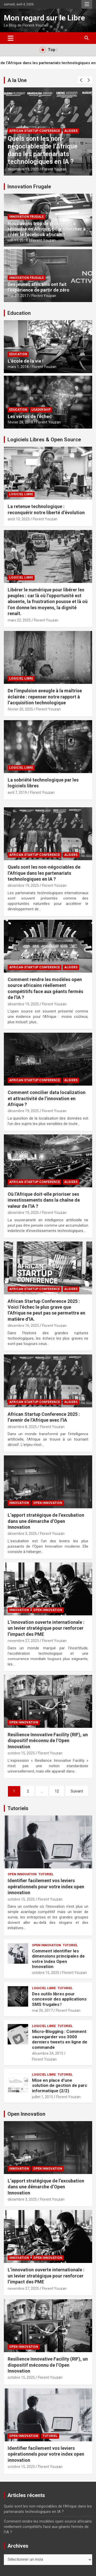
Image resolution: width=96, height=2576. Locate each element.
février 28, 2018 (20, 422)
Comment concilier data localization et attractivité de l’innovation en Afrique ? (47, 1098)
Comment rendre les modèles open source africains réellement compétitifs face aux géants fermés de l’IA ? (48, 2526)
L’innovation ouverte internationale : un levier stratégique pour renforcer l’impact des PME (46, 1628)
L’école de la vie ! (26, 361)
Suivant (77, 1791)
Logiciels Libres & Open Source (44, 439)
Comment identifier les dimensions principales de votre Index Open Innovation (58, 1958)
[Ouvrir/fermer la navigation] (10, 38)
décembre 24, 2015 (47, 2053)
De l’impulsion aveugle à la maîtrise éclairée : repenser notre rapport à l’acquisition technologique (45, 696)
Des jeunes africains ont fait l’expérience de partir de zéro (38, 287)
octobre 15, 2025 (21, 1753)
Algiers (71, 131)
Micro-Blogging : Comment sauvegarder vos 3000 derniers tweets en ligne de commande (59, 2039)
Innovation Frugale (29, 186)
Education (19, 313)
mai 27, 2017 (18, 296)
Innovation (19, 1503)
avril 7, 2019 (17, 792)
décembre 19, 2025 (23, 169)
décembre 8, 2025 (22, 1427)
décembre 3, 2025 (22, 1534)
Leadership (41, 409)
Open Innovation (47, 1503)
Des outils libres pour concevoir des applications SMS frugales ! (59, 1999)
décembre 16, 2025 (23, 1326)
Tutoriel (46, 1874)
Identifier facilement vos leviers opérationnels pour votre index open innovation (46, 1886)
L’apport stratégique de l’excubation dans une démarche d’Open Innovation (46, 1521)
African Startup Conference (34, 131)
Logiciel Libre (21, 494)
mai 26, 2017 (42, 2010)
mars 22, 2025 (19, 620)
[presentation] (81, 80)
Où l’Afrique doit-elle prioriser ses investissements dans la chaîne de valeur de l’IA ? (44, 1200)
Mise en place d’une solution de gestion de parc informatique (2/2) (59, 2085)
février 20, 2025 (20, 709)
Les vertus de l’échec (30, 416)
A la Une (17, 80)
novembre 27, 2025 (23, 1641)
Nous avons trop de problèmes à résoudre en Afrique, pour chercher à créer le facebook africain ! (47, 229)
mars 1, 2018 (18, 367)
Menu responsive (86, 4)
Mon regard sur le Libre (44, 17)
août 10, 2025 (19, 519)
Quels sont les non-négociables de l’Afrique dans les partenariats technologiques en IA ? (43, 150)
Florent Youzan (54, 169)
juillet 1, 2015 (42, 2097)
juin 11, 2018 (18, 240)
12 (57, 1791)
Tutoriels (17, 1808)
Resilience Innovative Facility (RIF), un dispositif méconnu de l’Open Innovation (48, 1740)
